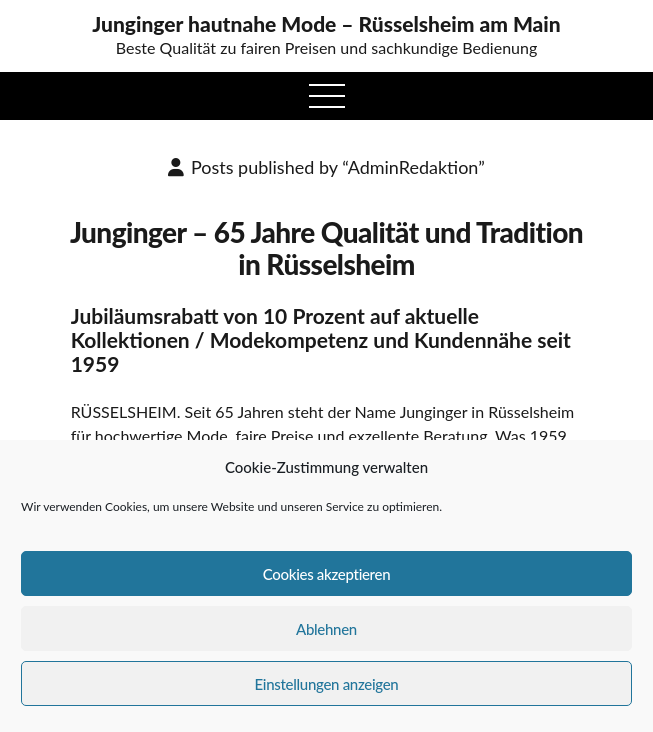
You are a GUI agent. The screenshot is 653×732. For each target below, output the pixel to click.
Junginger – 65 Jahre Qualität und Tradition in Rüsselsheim (326, 248)
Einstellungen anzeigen (327, 684)
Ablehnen (326, 629)
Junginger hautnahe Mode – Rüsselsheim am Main (326, 24)
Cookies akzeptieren (327, 574)
